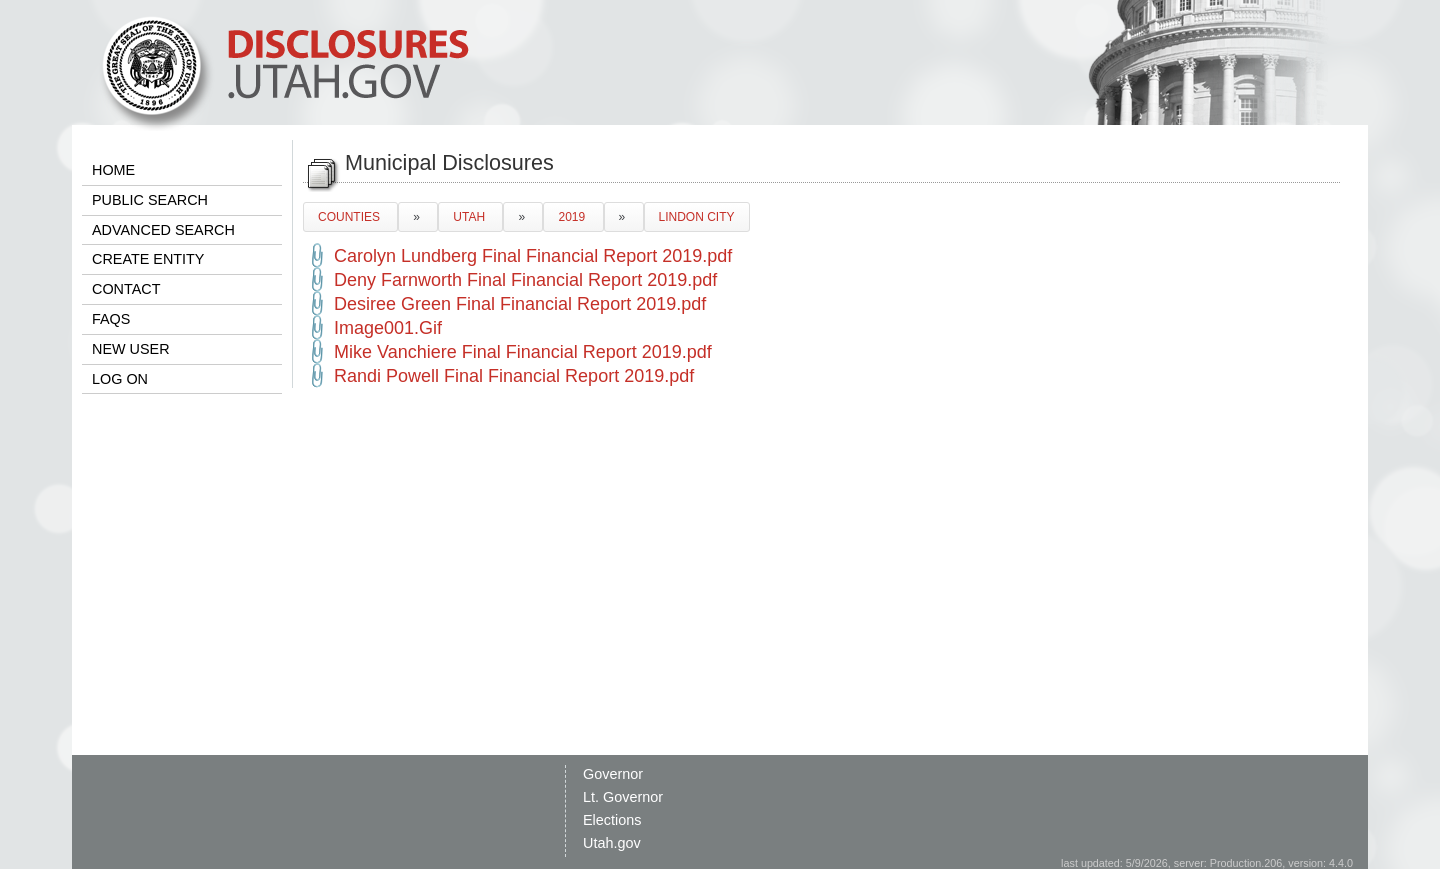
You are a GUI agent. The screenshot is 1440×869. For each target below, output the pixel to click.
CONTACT (126, 289)
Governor (613, 774)
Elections (612, 820)
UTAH (470, 217)
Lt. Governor (623, 797)
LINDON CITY (697, 217)
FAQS (111, 319)
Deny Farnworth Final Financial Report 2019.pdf (525, 280)
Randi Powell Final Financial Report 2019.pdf (514, 376)
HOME (113, 170)
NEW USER (131, 349)
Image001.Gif (388, 328)
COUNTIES (350, 217)
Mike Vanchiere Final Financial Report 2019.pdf (523, 352)
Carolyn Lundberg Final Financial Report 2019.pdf (533, 256)
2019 (573, 217)
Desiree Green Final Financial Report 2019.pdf (520, 304)
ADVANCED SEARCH (163, 230)
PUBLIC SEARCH (150, 200)
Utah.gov (612, 843)
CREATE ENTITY (148, 259)
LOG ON (120, 379)
